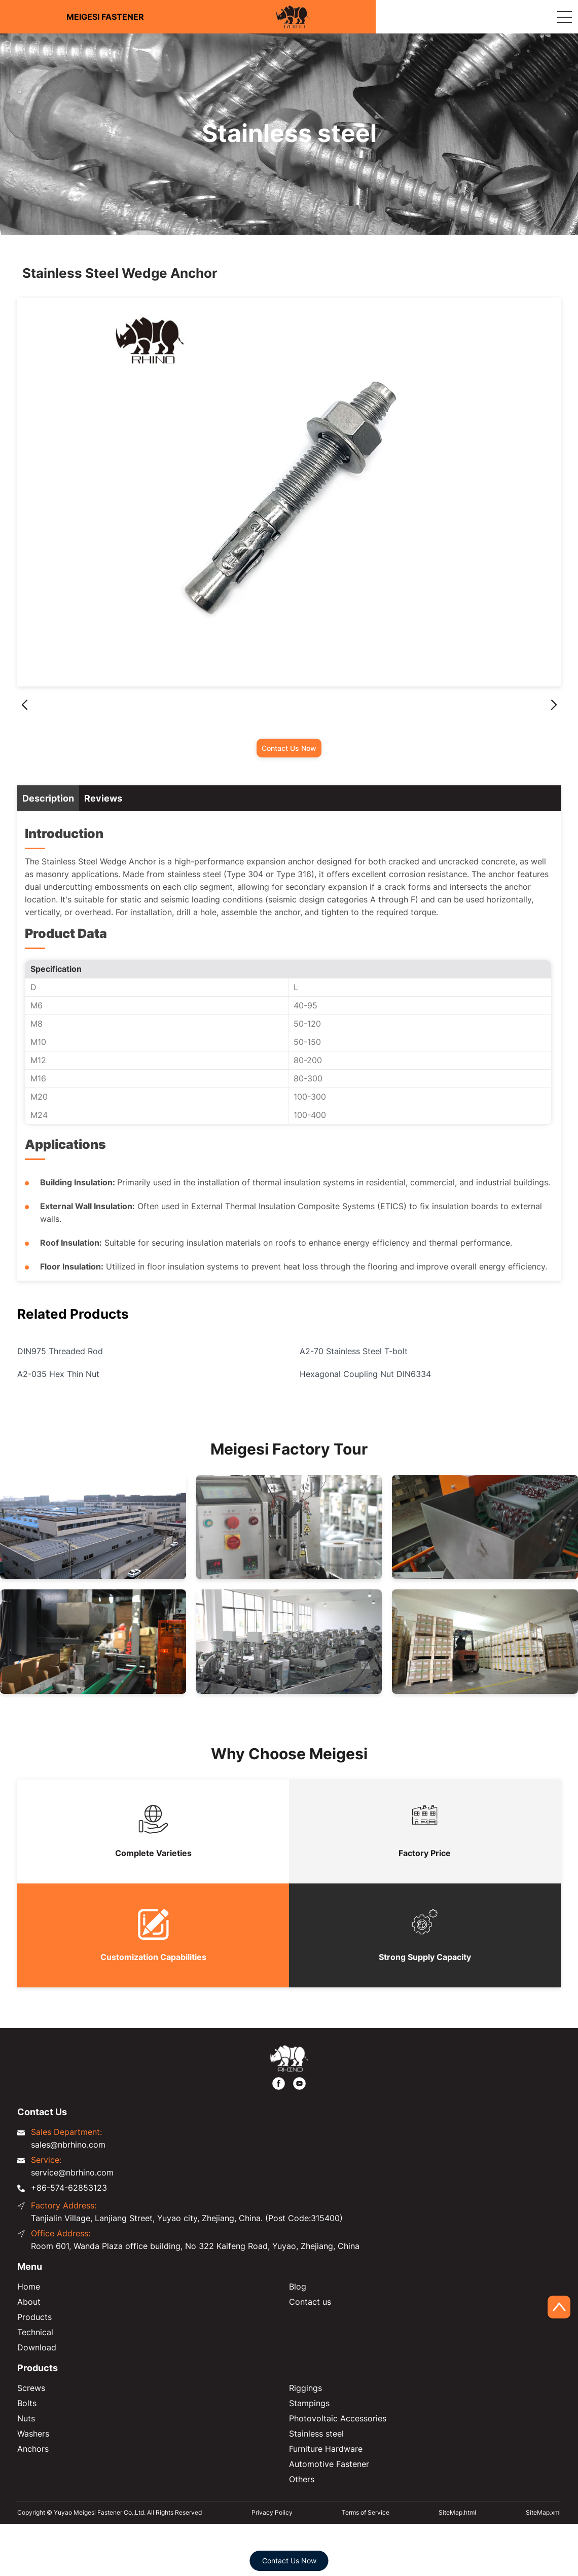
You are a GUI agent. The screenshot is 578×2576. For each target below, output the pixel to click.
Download (36, 2347)
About (29, 2302)
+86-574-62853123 (69, 2188)
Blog (297, 2286)
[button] (554, 705)
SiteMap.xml (543, 2512)
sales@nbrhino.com (68, 2144)
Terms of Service (365, 2512)
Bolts (27, 2403)
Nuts (26, 2418)
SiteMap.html (457, 2512)
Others (301, 2479)
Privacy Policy (272, 2512)
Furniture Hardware (326, 2449)
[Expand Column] (563, 16)
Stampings (309, 2403)
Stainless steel (316, 2433)
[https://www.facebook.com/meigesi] (278, 2083)
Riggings (305, 2388)
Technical (35, 2332)
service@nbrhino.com (72, 2172)
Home (28, 2286)
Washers (33, 2433)
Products (34, 2317)
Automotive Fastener (329, 2464)
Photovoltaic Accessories (337, 2418)
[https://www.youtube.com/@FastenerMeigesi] (299, 2083)
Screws (31, 2388)
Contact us (310, 2302)
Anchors (33, 2449)
